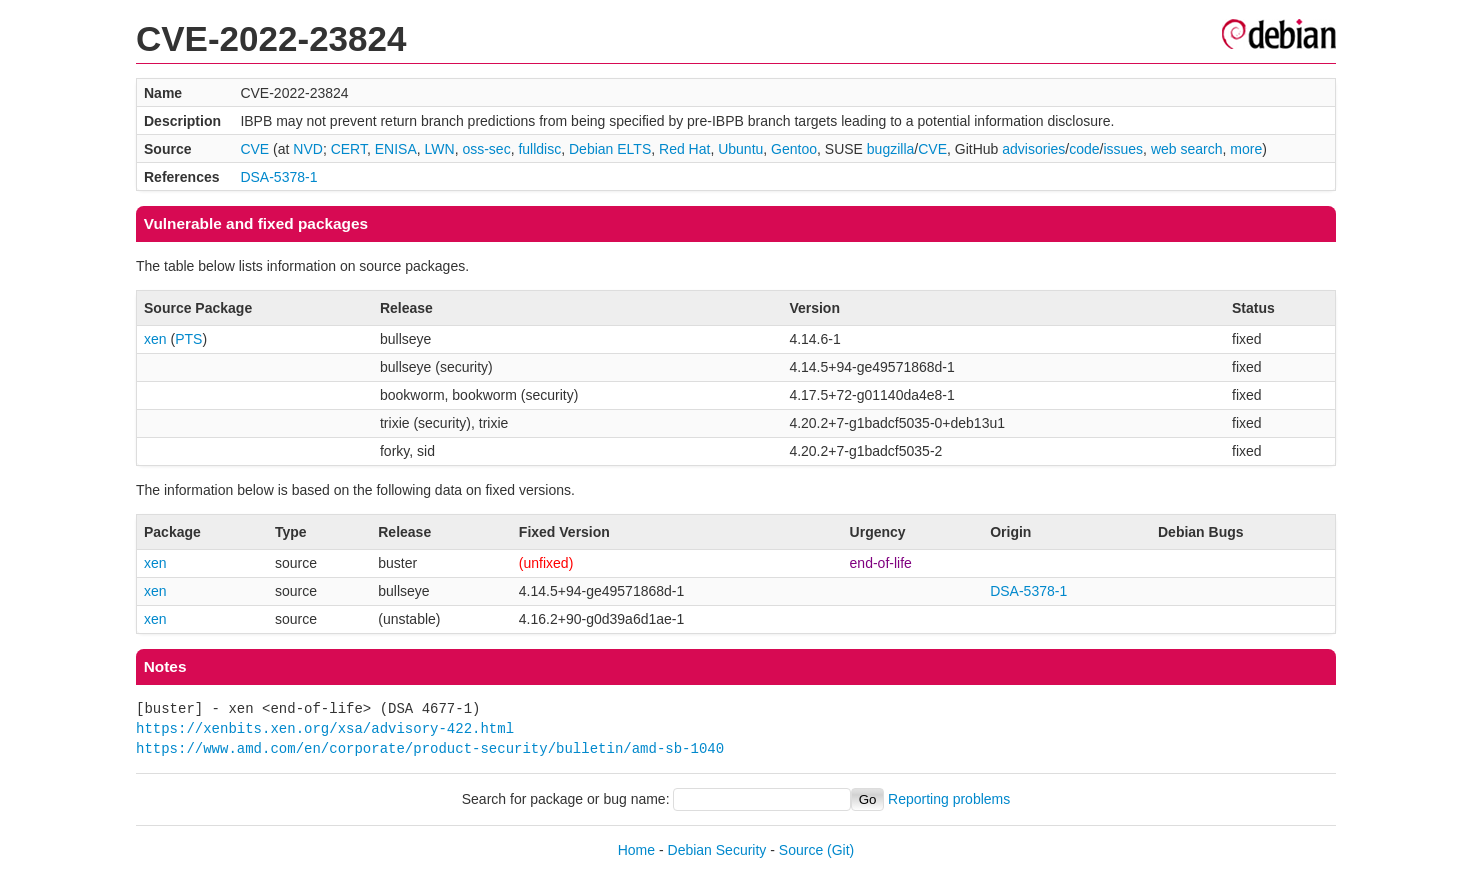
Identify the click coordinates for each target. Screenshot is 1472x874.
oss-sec (486, 149)
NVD (308, 149)
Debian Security (717, 850)
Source (801, 850)
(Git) (840, 850)
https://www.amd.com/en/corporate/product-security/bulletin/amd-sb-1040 (430, 748)
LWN (440, 149)
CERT (349, 149)
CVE (254, 149)
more (1246, 149)
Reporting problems (949, 799)
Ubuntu (740, 149)
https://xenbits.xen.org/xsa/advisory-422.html (325, 728)
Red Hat (684, 149)
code (1084, 149)
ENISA (396, 149)
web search (1187, 149)
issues (1123, 149)
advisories (1033, 149)
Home (636, 850)
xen (155, 339)
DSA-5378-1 (278, 177)
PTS (188, 339)
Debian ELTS (610, 149)
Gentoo (794, 149)
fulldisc (539, 149)
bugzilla (890, 149)
